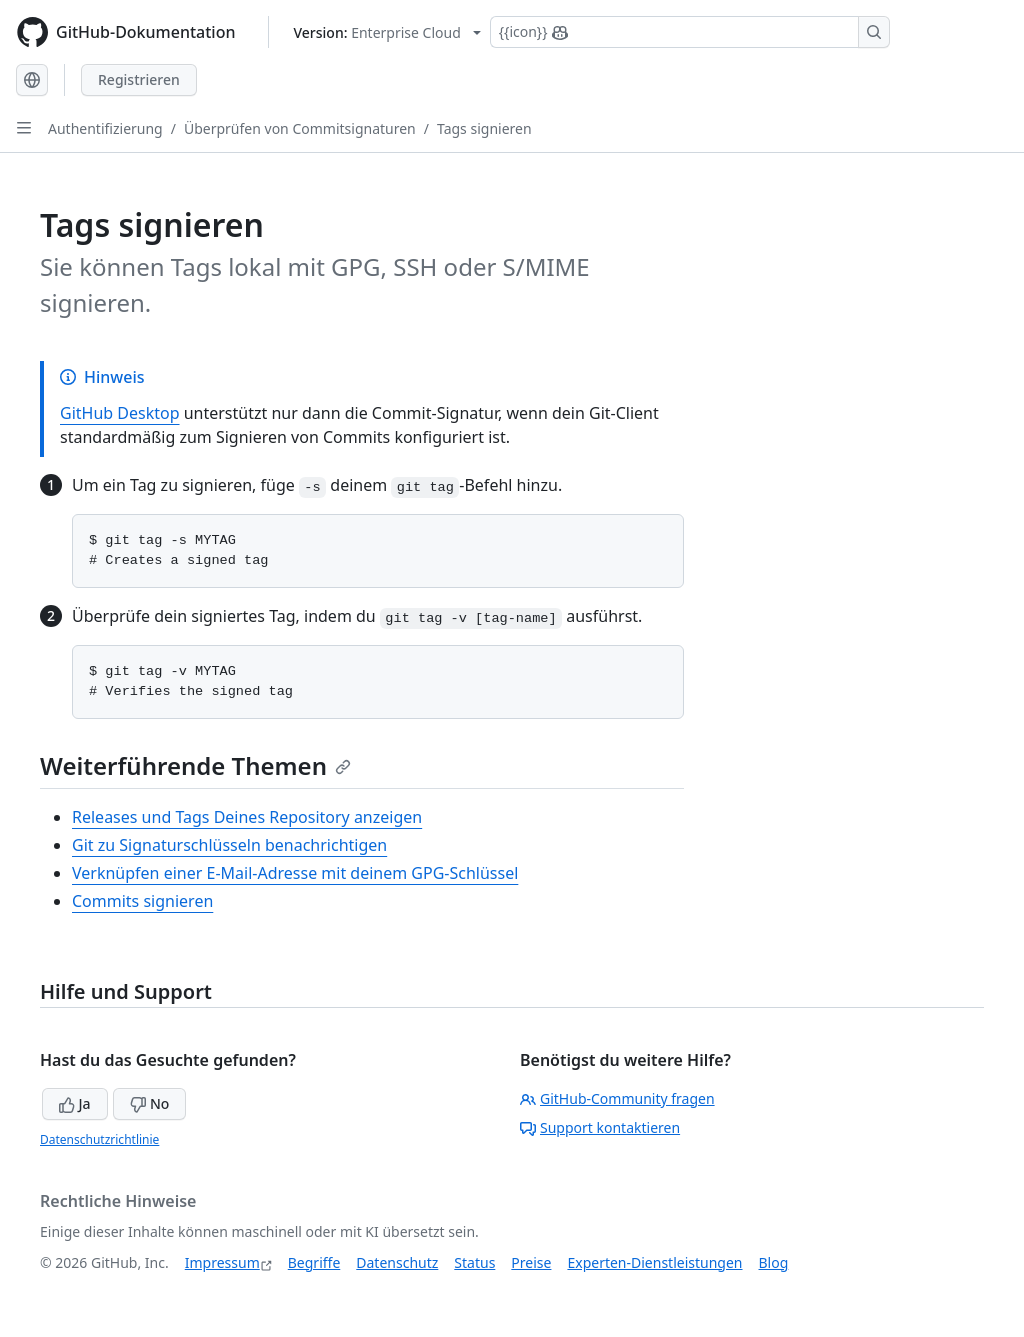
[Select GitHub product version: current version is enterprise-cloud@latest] (387, 32)
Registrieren (139, 79)
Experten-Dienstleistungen (654, 1262)
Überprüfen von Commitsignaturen (300, 128)
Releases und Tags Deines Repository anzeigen (247, 817)
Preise (531, 1262)
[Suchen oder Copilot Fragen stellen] (690, 32)
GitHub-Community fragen (617, 1098)
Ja (75, 1103)
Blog (774, 1262)
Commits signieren (142, 901)
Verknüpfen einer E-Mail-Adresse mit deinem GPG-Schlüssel (295, 873)
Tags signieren (484, 128)
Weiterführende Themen (195, 765)
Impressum (222, 1262)
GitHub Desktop (120, 413)
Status (474, 1262)
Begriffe (314, 1262)
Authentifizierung (105, 128)
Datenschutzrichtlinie (99, 1139)
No (149, 1103)
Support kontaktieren (600, 1127)
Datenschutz (397, 1262)
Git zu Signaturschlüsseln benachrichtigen (229, 845)
